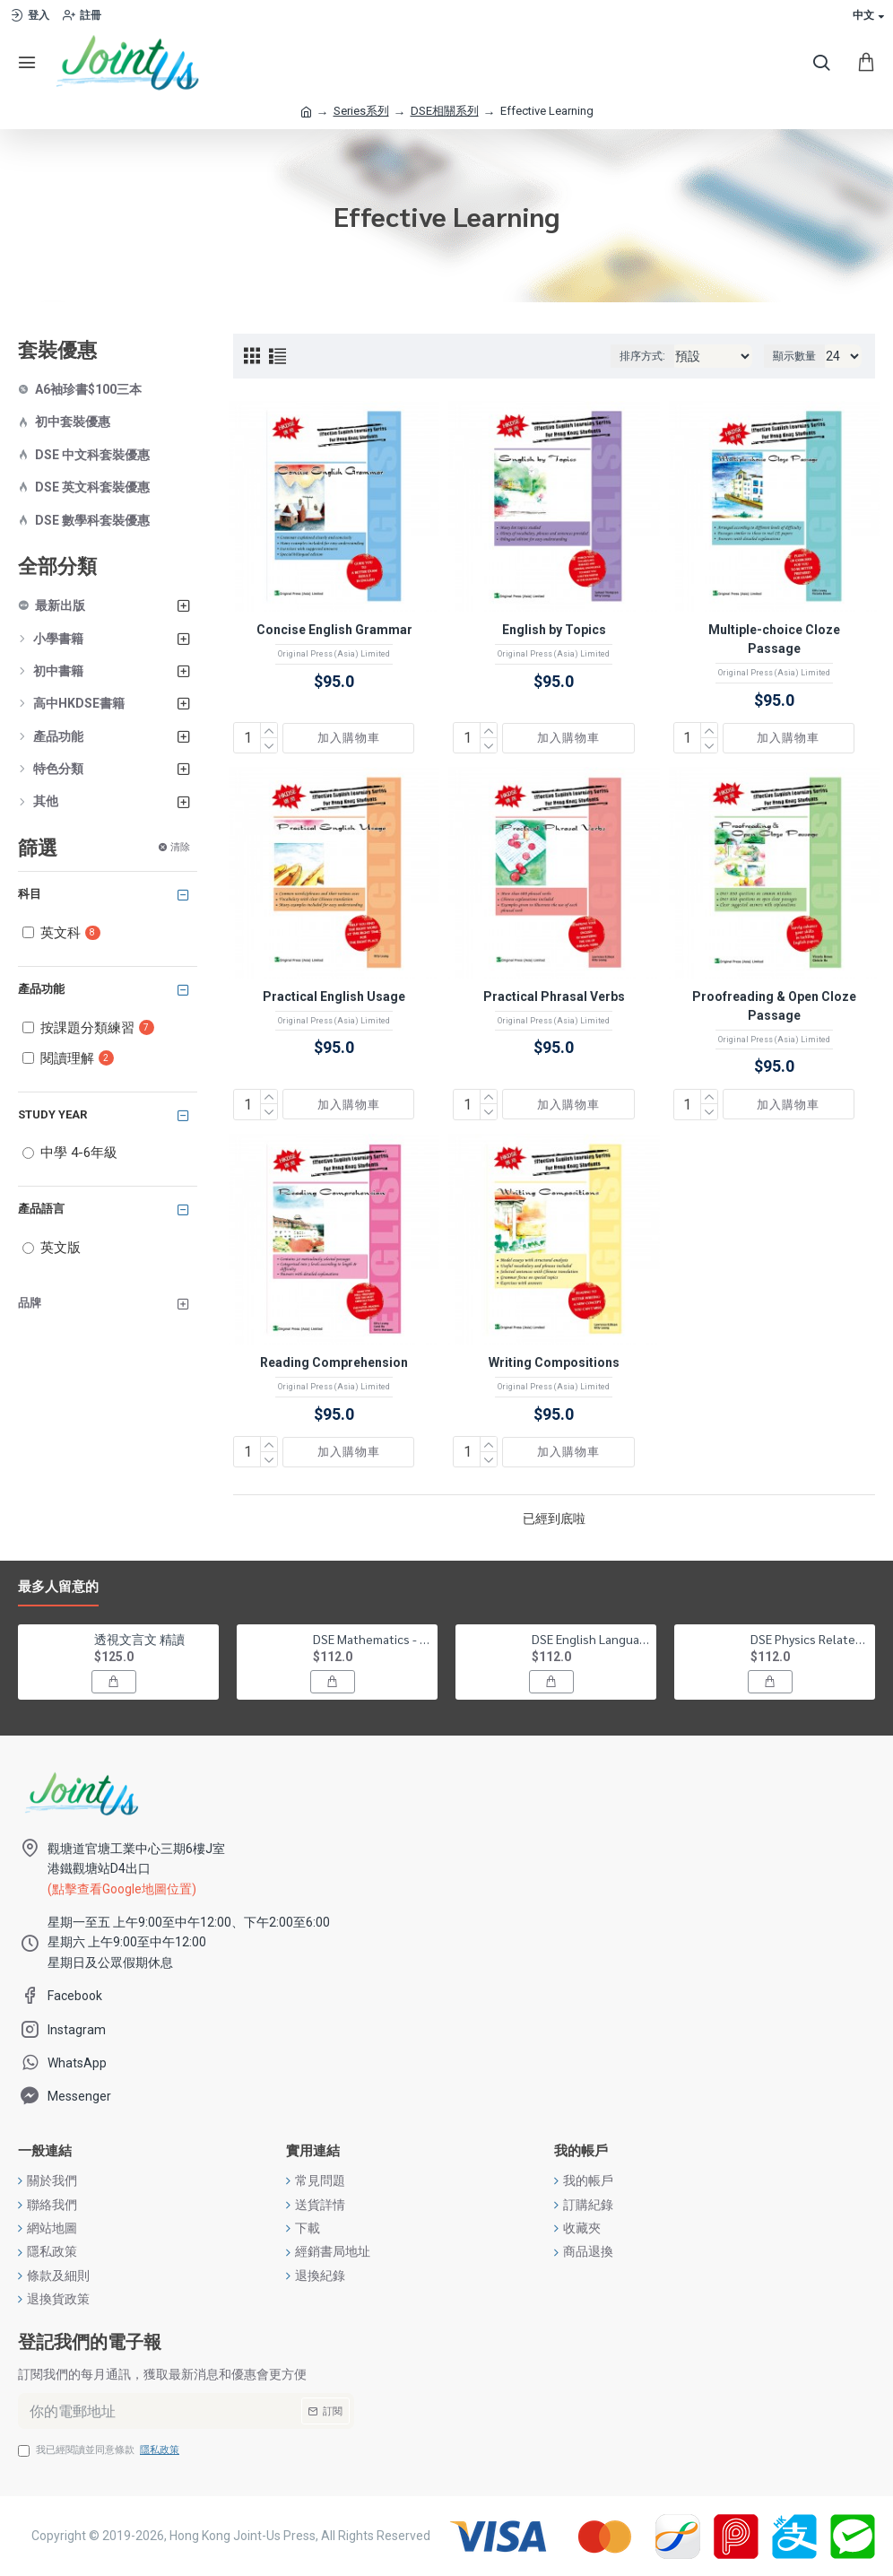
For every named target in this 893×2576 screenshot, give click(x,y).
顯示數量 (794, 356)
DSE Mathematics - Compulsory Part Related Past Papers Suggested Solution (372, 1639)
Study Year (52, 1114)
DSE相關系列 (445, 110)
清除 (180, 846)
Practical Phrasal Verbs (554, 996)
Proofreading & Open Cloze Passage (774, 1006)
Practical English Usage (334, 996)
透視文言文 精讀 (139, 1639)
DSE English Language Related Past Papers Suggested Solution (591, 1639)
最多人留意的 (58, 1587)
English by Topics (554, 629)
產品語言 (41, 1208)
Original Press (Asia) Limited (334, 653)
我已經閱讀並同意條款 (100, 2450)
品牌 (29, 1303)
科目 (29, 894)
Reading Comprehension (334, 1362)
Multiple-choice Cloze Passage (774, 639)
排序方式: (642, 356)
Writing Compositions (554, 1362)
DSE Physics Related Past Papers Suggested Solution (809, 1639)
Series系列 (361, 110)
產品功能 (41, 989)
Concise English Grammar (334, 629)
